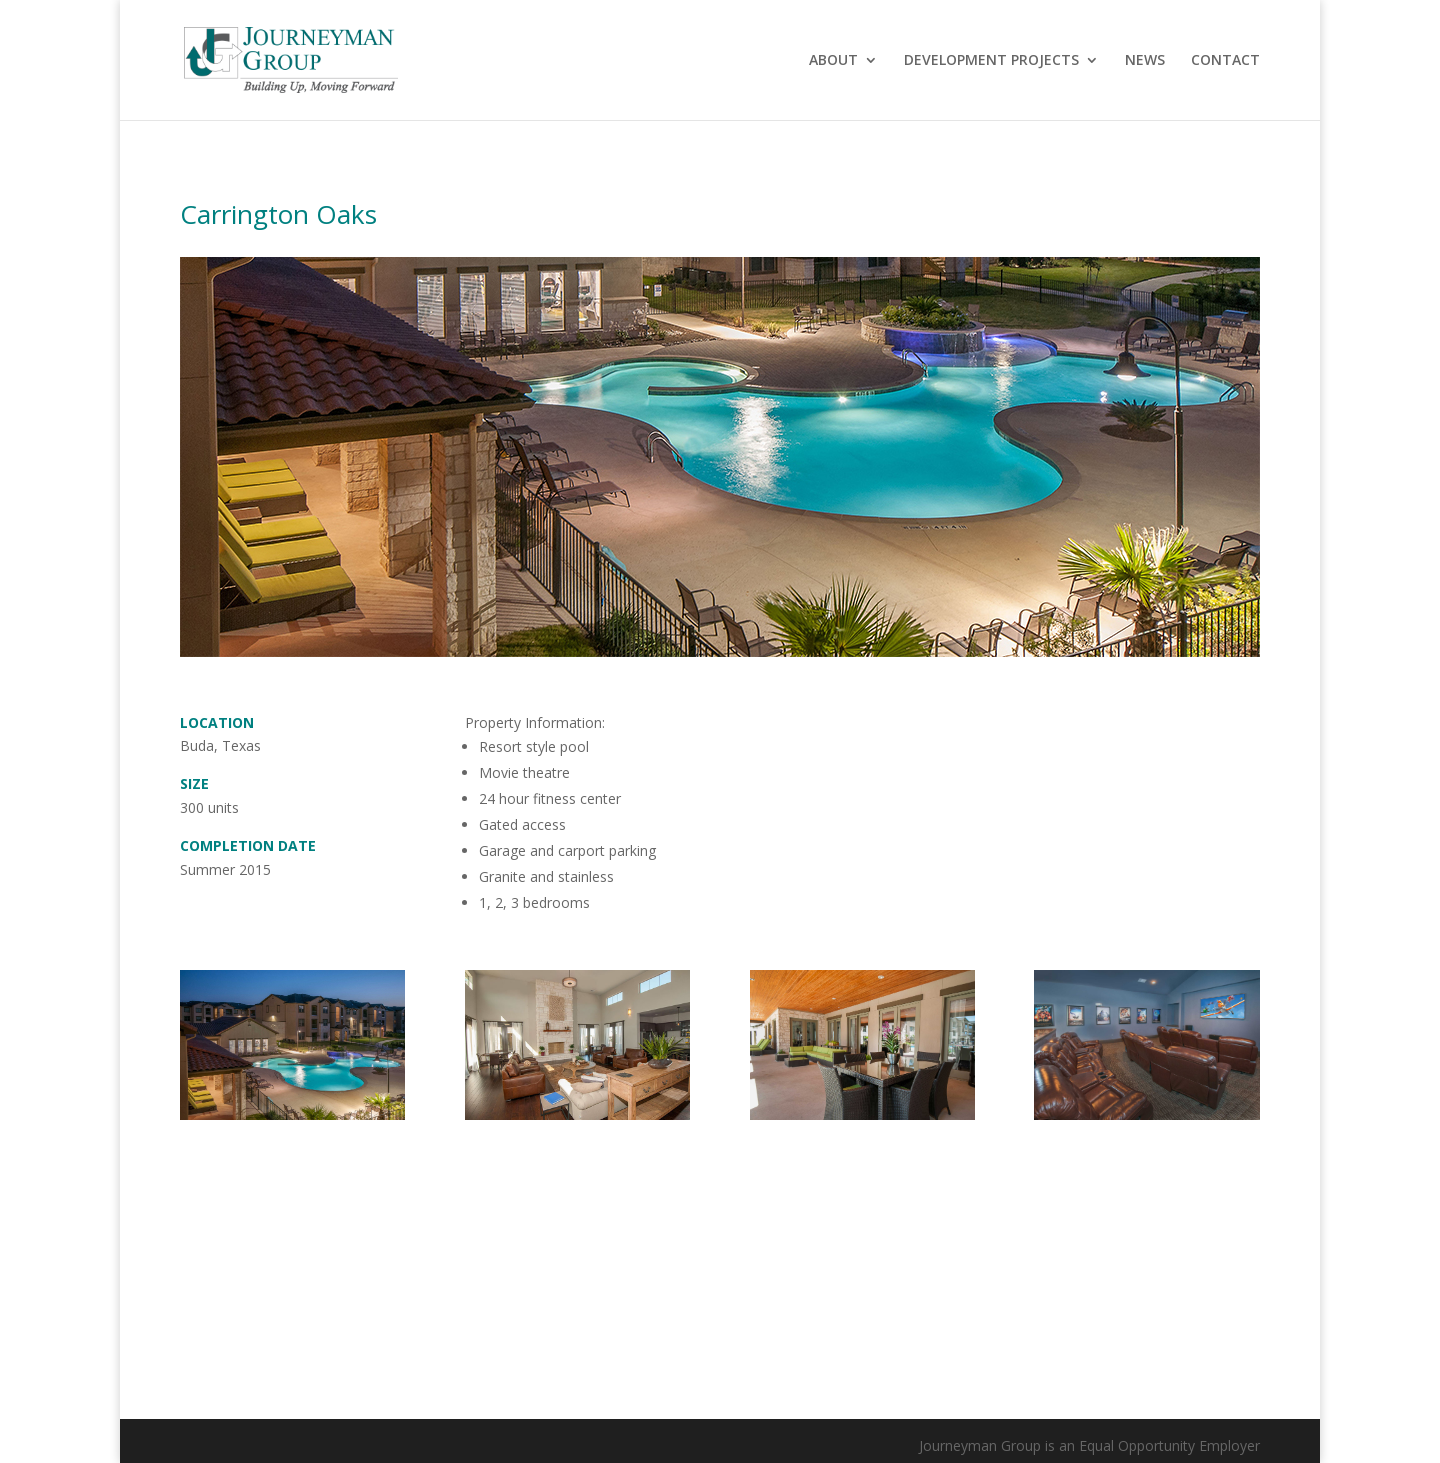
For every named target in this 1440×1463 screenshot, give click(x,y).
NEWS (1145, 61)
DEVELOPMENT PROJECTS (991, 61)
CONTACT (1225, 61)
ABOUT (833, 61)
